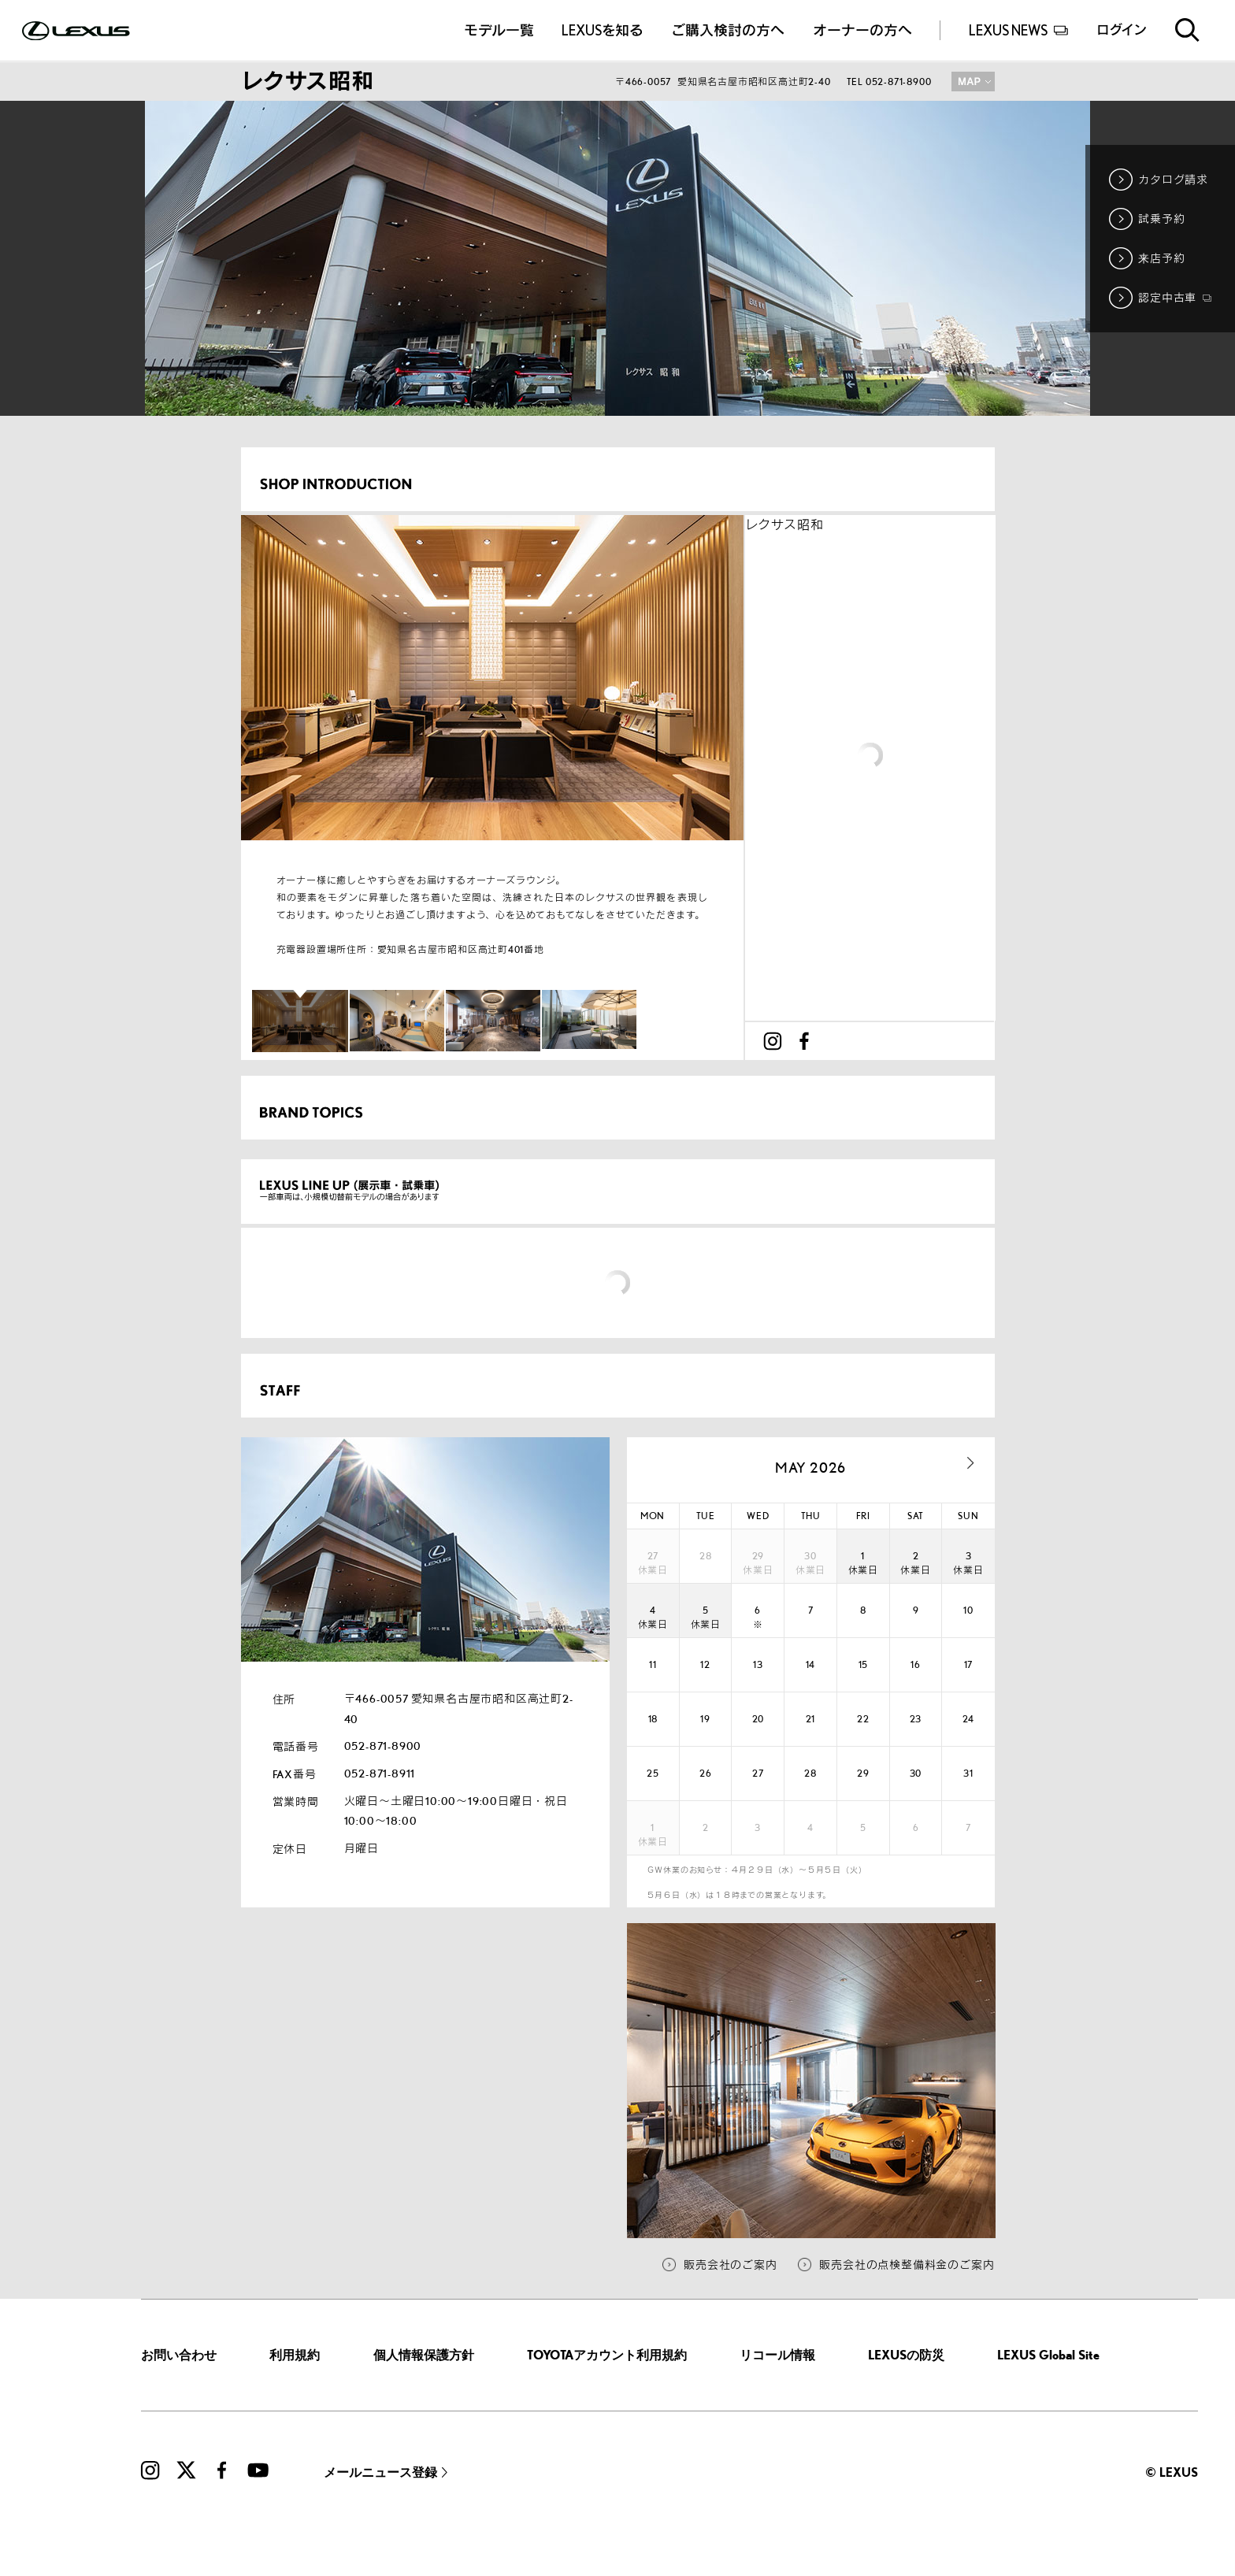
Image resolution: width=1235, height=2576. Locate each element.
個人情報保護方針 (423, 2355)
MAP (973, 81)
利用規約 (294, 2355)
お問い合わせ (179, 2355)
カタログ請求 (1173, 179)
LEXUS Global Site (1048, 2355)
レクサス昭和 (784, 524)
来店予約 (1161, 258)
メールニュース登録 (380, 2472)
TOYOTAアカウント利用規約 (607, 2355)
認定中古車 (1174, 297)
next (971, 1463)
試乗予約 (1161, 218)
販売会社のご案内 (730, 2264)
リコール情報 (777, 2355)
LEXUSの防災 (906, 2355)
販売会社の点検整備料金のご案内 (906, 2264)
